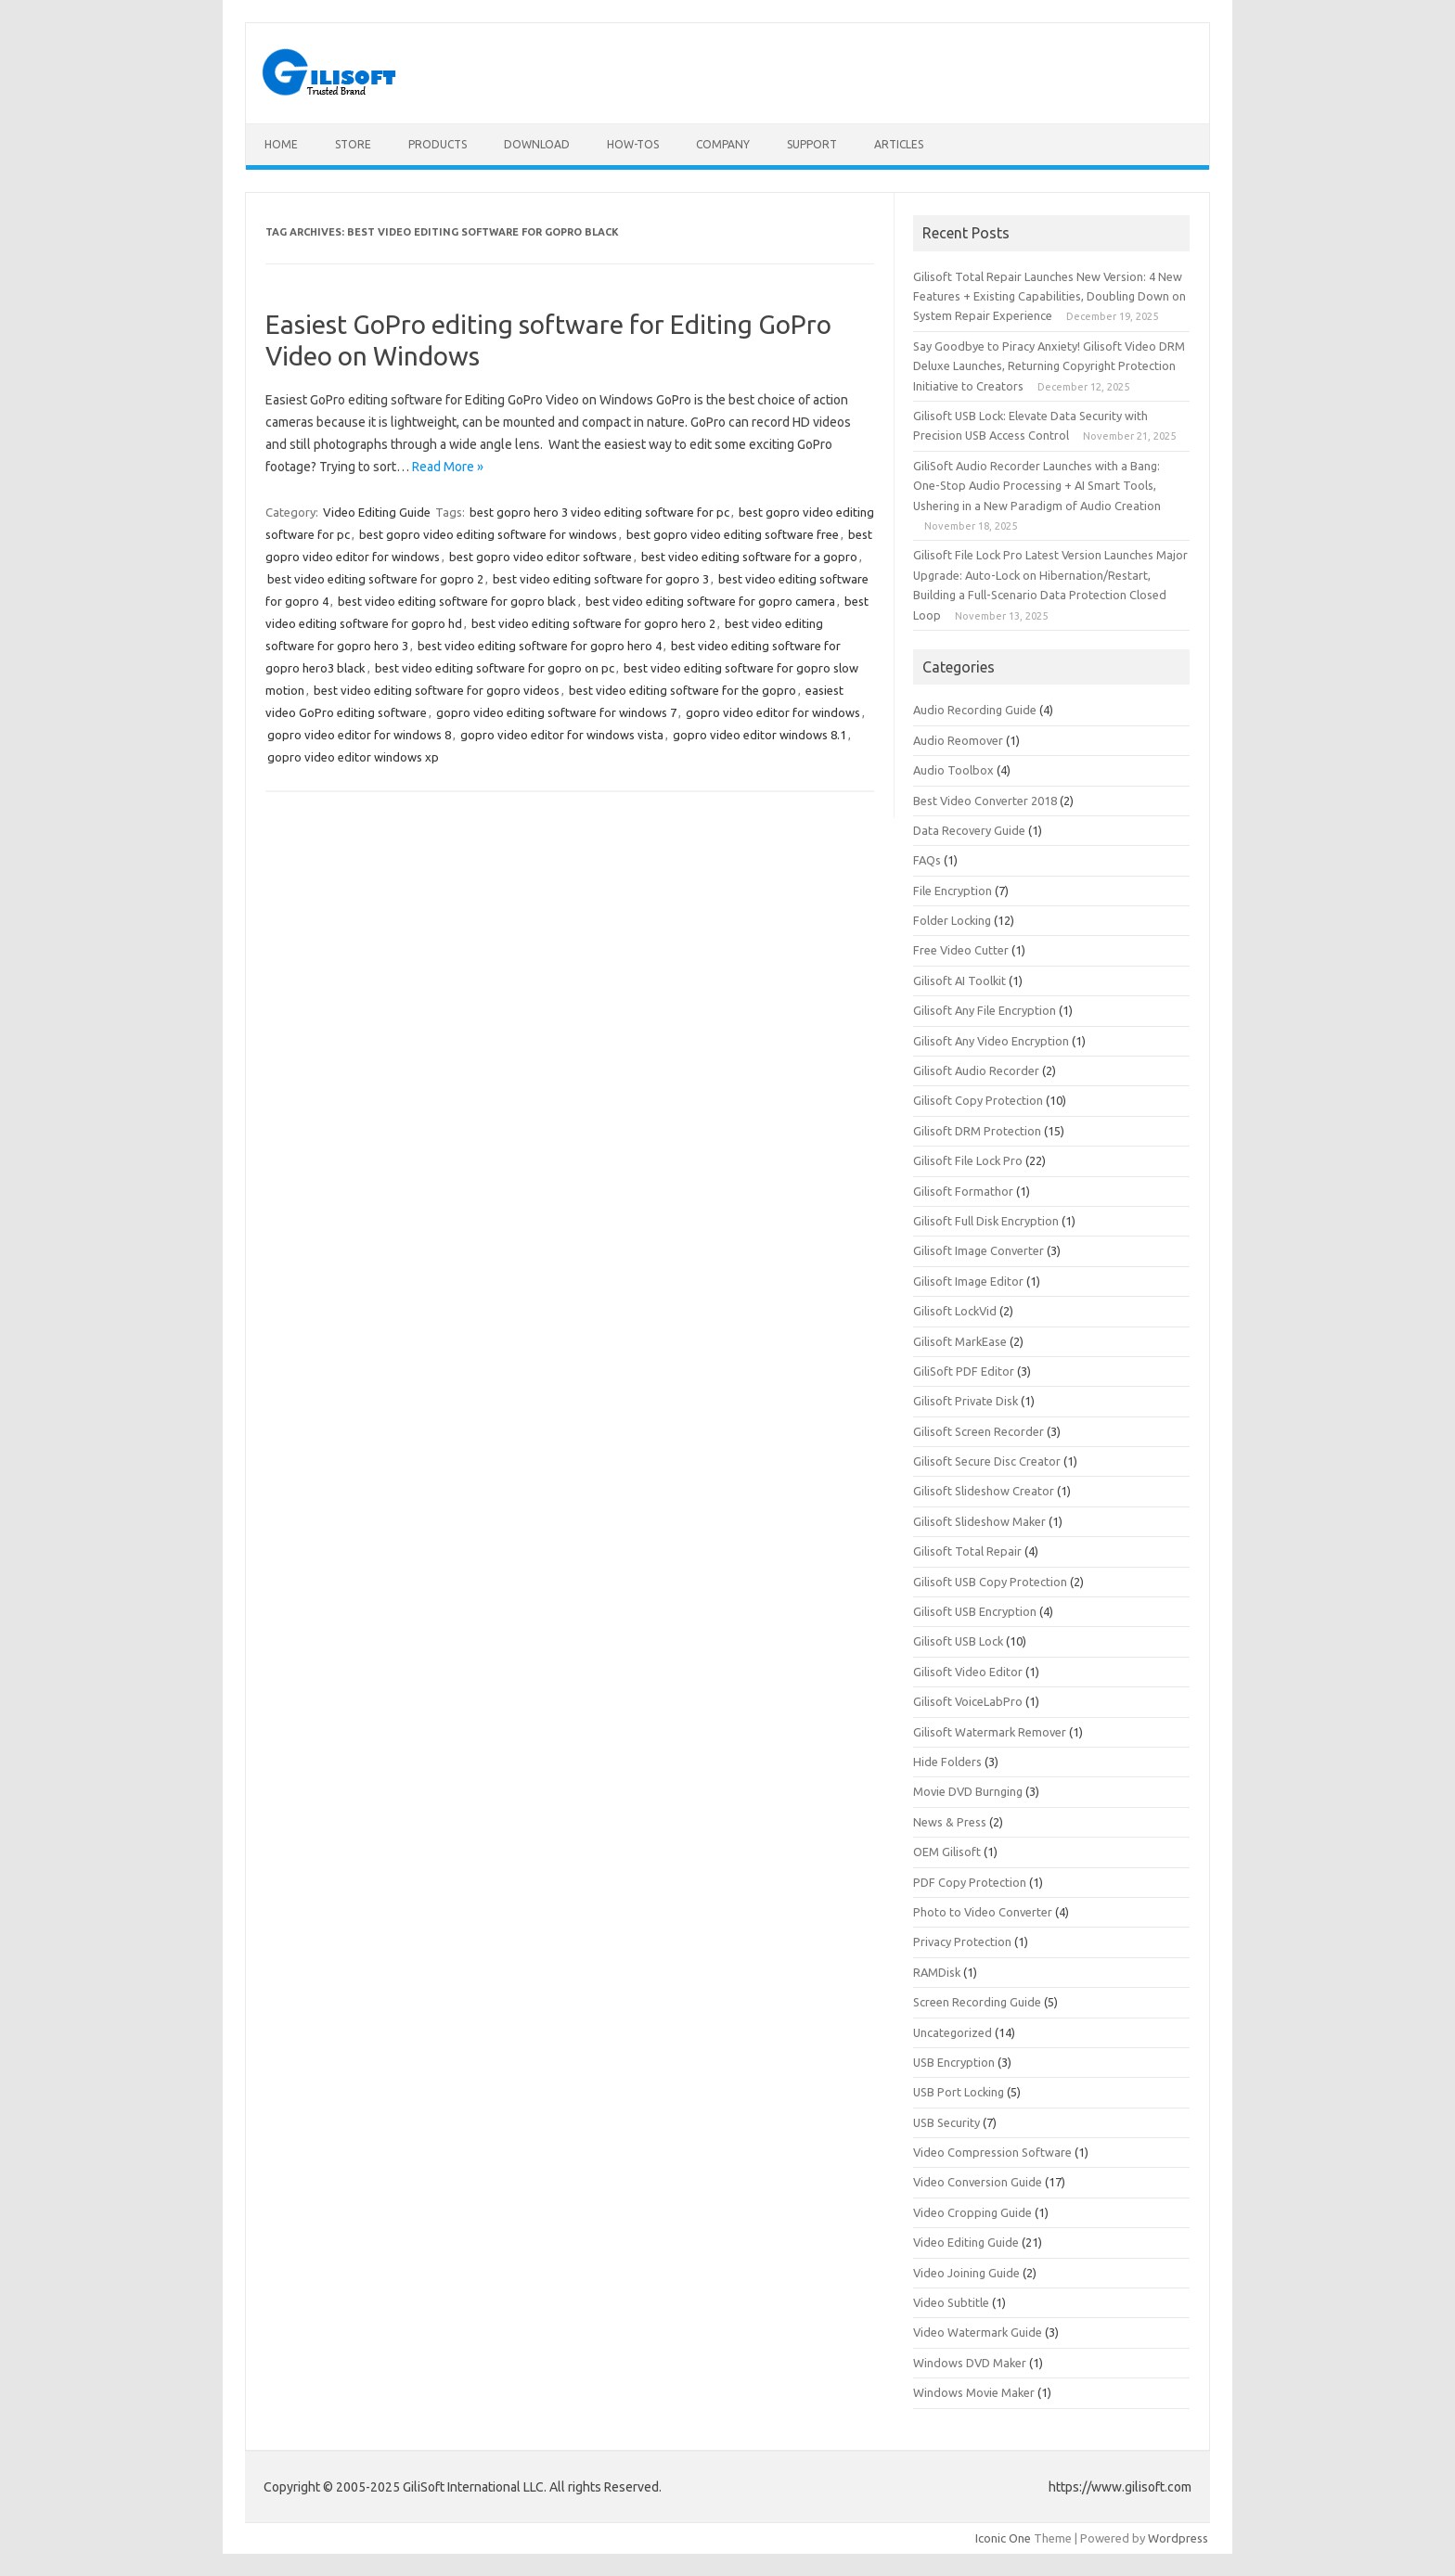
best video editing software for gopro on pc (494, 667)
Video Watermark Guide (977, 2332)
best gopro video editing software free (732, 534)
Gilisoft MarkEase (960, 1341)
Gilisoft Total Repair (967, 1550)
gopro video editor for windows (773, 712)
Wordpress (1178, 2537)
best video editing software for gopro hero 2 (593, 623)
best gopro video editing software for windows (488, 534)
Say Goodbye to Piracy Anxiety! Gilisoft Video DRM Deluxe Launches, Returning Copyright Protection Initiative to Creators (1049, 366)
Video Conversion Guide (977, 2181)
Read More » (447, 466)
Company (723, 144)
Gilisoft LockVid (955, 1310)
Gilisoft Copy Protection (978, 1100)
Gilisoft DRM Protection (977, 1130)
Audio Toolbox (953, 769)
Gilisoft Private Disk (965, 1400)
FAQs (927, 859)
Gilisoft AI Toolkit (959, 980)
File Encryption (952, 890)
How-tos (633, 144)
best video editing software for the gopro (682, 690)
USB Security (946, 2122)
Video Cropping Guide (972, 2212)
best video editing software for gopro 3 (601, 578)
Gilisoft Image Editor (968, 1281)
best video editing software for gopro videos (437, 690)
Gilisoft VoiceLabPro (968, 1701)
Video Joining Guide (966, 2272)
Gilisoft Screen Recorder (978, 1431)
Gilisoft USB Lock (958, 1640)
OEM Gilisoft (947, 1851)
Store (353, 144)
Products (437, 144)
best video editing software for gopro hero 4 (540, 645)
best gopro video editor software (540, 556)
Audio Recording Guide (975, 709)
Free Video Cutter (961, 949)
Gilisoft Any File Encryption (984, 1010)
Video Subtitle (951, 2302)
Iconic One (1003, 2537)
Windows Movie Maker (974, 2392)
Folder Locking (952, 920)
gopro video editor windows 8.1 (759, 734)
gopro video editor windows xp (353, 756)
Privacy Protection (962, 1941)
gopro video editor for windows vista (561, 734)
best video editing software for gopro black (457, 601)
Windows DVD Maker (969, 2362)
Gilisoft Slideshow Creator (983, 1490)
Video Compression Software (992, 2152)
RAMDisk (936, 1972)
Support (812, 144)
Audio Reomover (958, 740)
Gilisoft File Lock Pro (968, 1160)
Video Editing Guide (377, 512)
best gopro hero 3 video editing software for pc (599, 512)
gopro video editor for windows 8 (359, 734)
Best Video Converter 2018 (985, 800)
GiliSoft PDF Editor (963, 1371)
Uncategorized (952, 2032)
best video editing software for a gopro (749, 556)
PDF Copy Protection (969, 1882)
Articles (898, 144)
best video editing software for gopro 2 (375, 578)
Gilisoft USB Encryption (975, 1611)
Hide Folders (947, 1761)
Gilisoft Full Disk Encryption (986, 1220)
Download (537, 144)
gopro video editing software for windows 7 (556, 712)
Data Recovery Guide (969, 830)
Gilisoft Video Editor (968, 1671)
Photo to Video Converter (982, 1911)
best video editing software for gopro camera (710, 601)
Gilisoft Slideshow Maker (979, 1521)
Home (281, 144)
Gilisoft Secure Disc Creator (987, 1461)
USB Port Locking (958, 2091)
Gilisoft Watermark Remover (989, 1731)
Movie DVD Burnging (968, 1791)
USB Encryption (954, 2062)
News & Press (949, 1821)
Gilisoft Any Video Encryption (991, 1040)
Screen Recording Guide (977, 2001)
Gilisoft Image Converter (978, 1250)
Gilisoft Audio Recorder (976, 1070)
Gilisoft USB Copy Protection (990, 1581)
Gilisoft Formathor (963, 1191)
